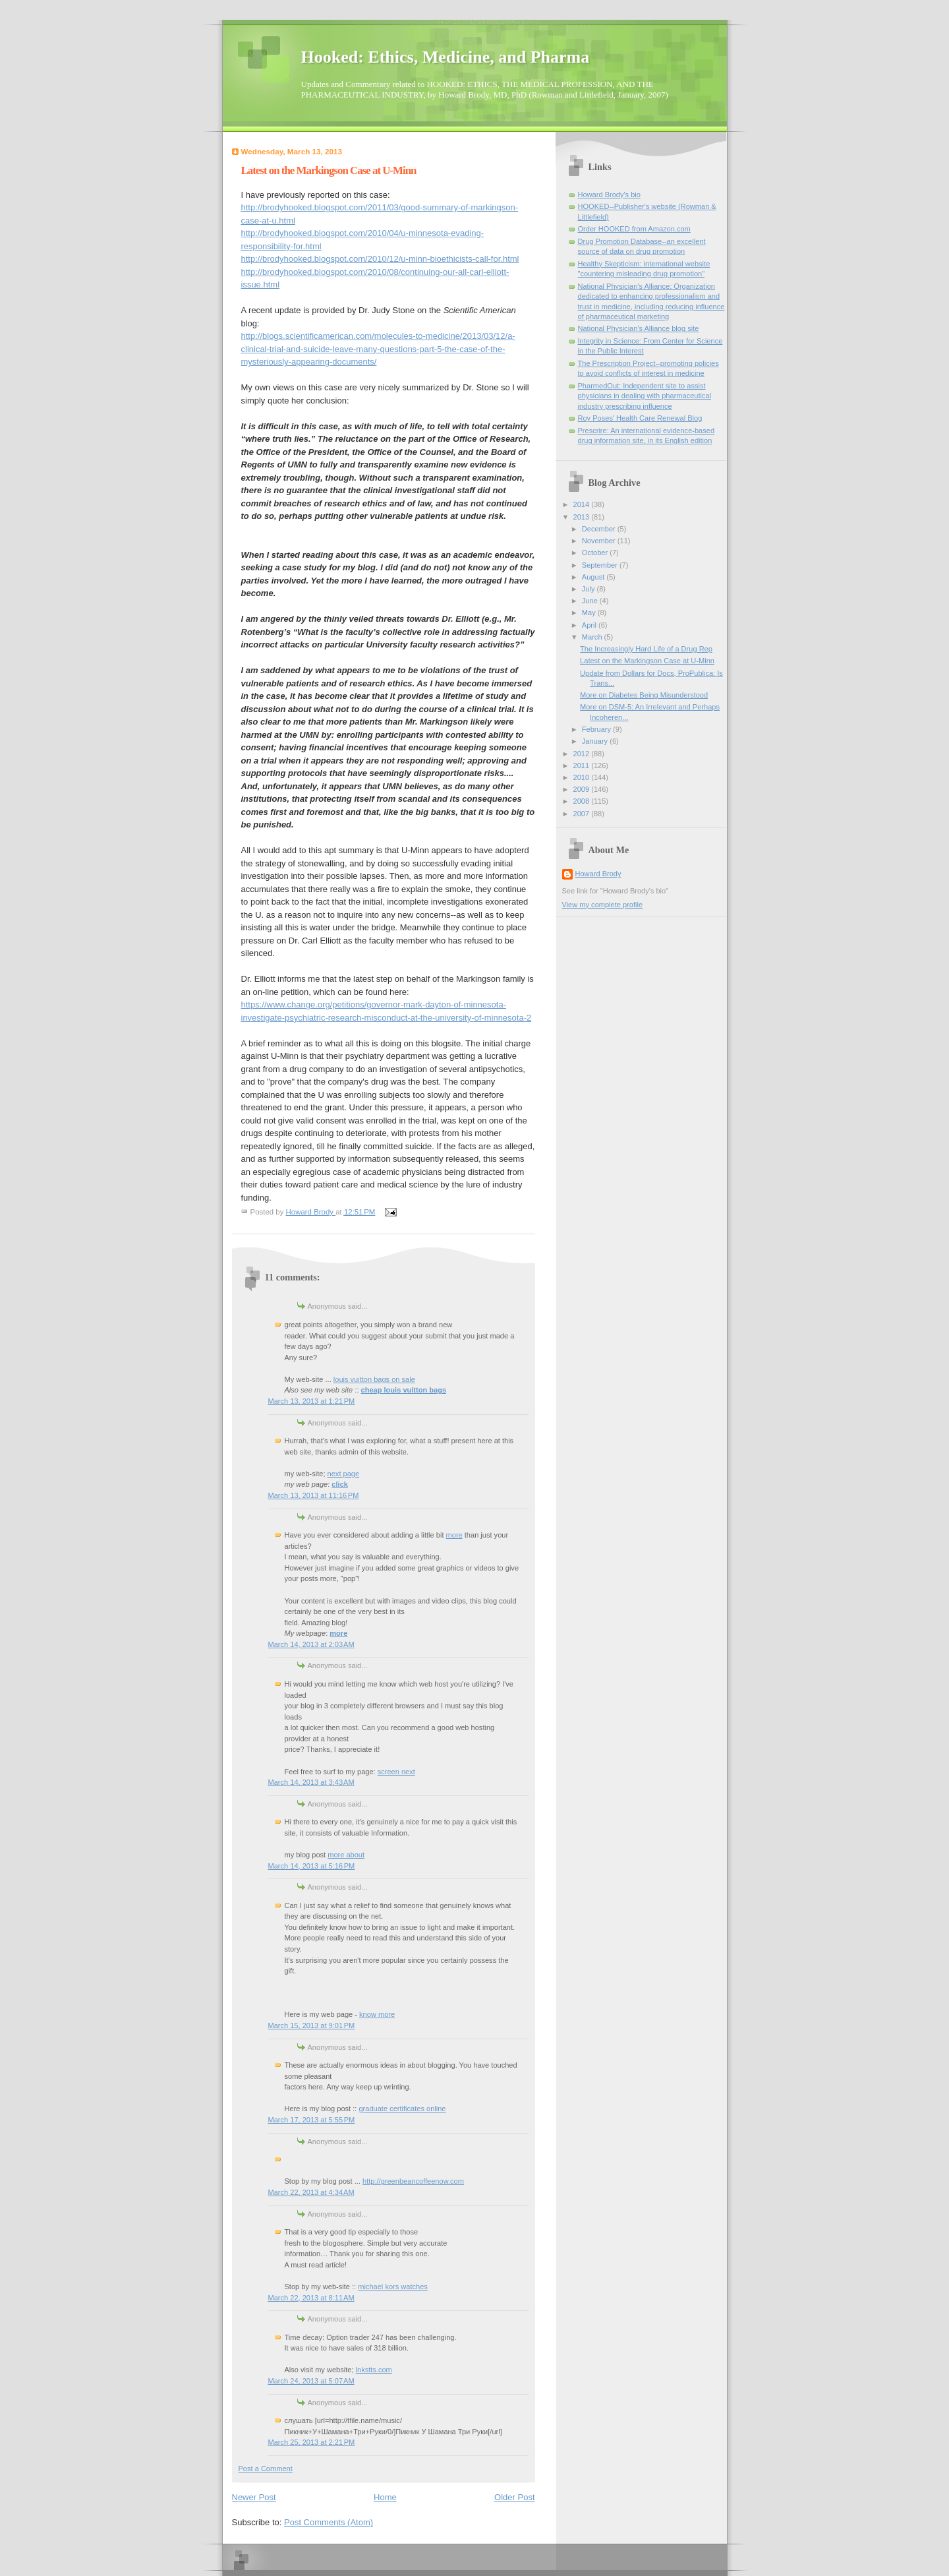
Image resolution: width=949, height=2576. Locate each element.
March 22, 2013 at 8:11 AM (311, 2298)
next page (344, 1474)
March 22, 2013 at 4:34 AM (311, 2192)
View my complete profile (602, 905)
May (590, 612)
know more (377, 2014)
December (600, 529)
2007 (582, 814)
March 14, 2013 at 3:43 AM (311, 1782)
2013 (582, 517)
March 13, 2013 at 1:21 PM (311, 1401)
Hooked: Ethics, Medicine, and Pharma (445, 57)
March (593, 637)
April (590, 625)
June (591, 601)
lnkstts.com (374, 2370)
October (596, 552)
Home (385, 2497)
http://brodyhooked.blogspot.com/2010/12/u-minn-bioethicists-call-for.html (380, 259)
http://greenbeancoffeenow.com (413, 2181)
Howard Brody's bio (609, 194)
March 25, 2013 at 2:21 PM (311, 2442)
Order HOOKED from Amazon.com (634, 229)
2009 (582, 789)
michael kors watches (393, 2287)
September (600, 565)
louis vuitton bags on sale (374, 1379)
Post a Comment (266, 2468)
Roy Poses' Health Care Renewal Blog (640, 418)
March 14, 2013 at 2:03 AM (311, 1644)
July (589, 589)
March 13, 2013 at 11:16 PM (313, 1495)
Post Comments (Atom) (328, 2522)
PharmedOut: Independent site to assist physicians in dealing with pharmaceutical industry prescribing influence (645, 396)
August (594, 577)
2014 (582, 504)
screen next (396, 1772)
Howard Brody (598, 874)
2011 (582, 765)
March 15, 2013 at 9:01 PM (311, 2025)
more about (346, 1855)
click (339, 1484)
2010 (582, 777)
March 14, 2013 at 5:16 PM (311, 1866)
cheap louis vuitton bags (404, 1390)
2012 (582, 754)
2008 (582, 801)
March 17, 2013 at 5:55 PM (311, 2120)
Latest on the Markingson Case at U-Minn (647, 661)
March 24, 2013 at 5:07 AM (311, 2381)
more (454, 1535)
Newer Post (254, 2497)
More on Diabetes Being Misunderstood (644, 695)
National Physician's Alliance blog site (638, 328)
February (597, 729)
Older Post (514, 2497)
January (596, 741)
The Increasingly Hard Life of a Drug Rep (646, 649)
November (600, 541)
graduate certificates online (402, 2108)
